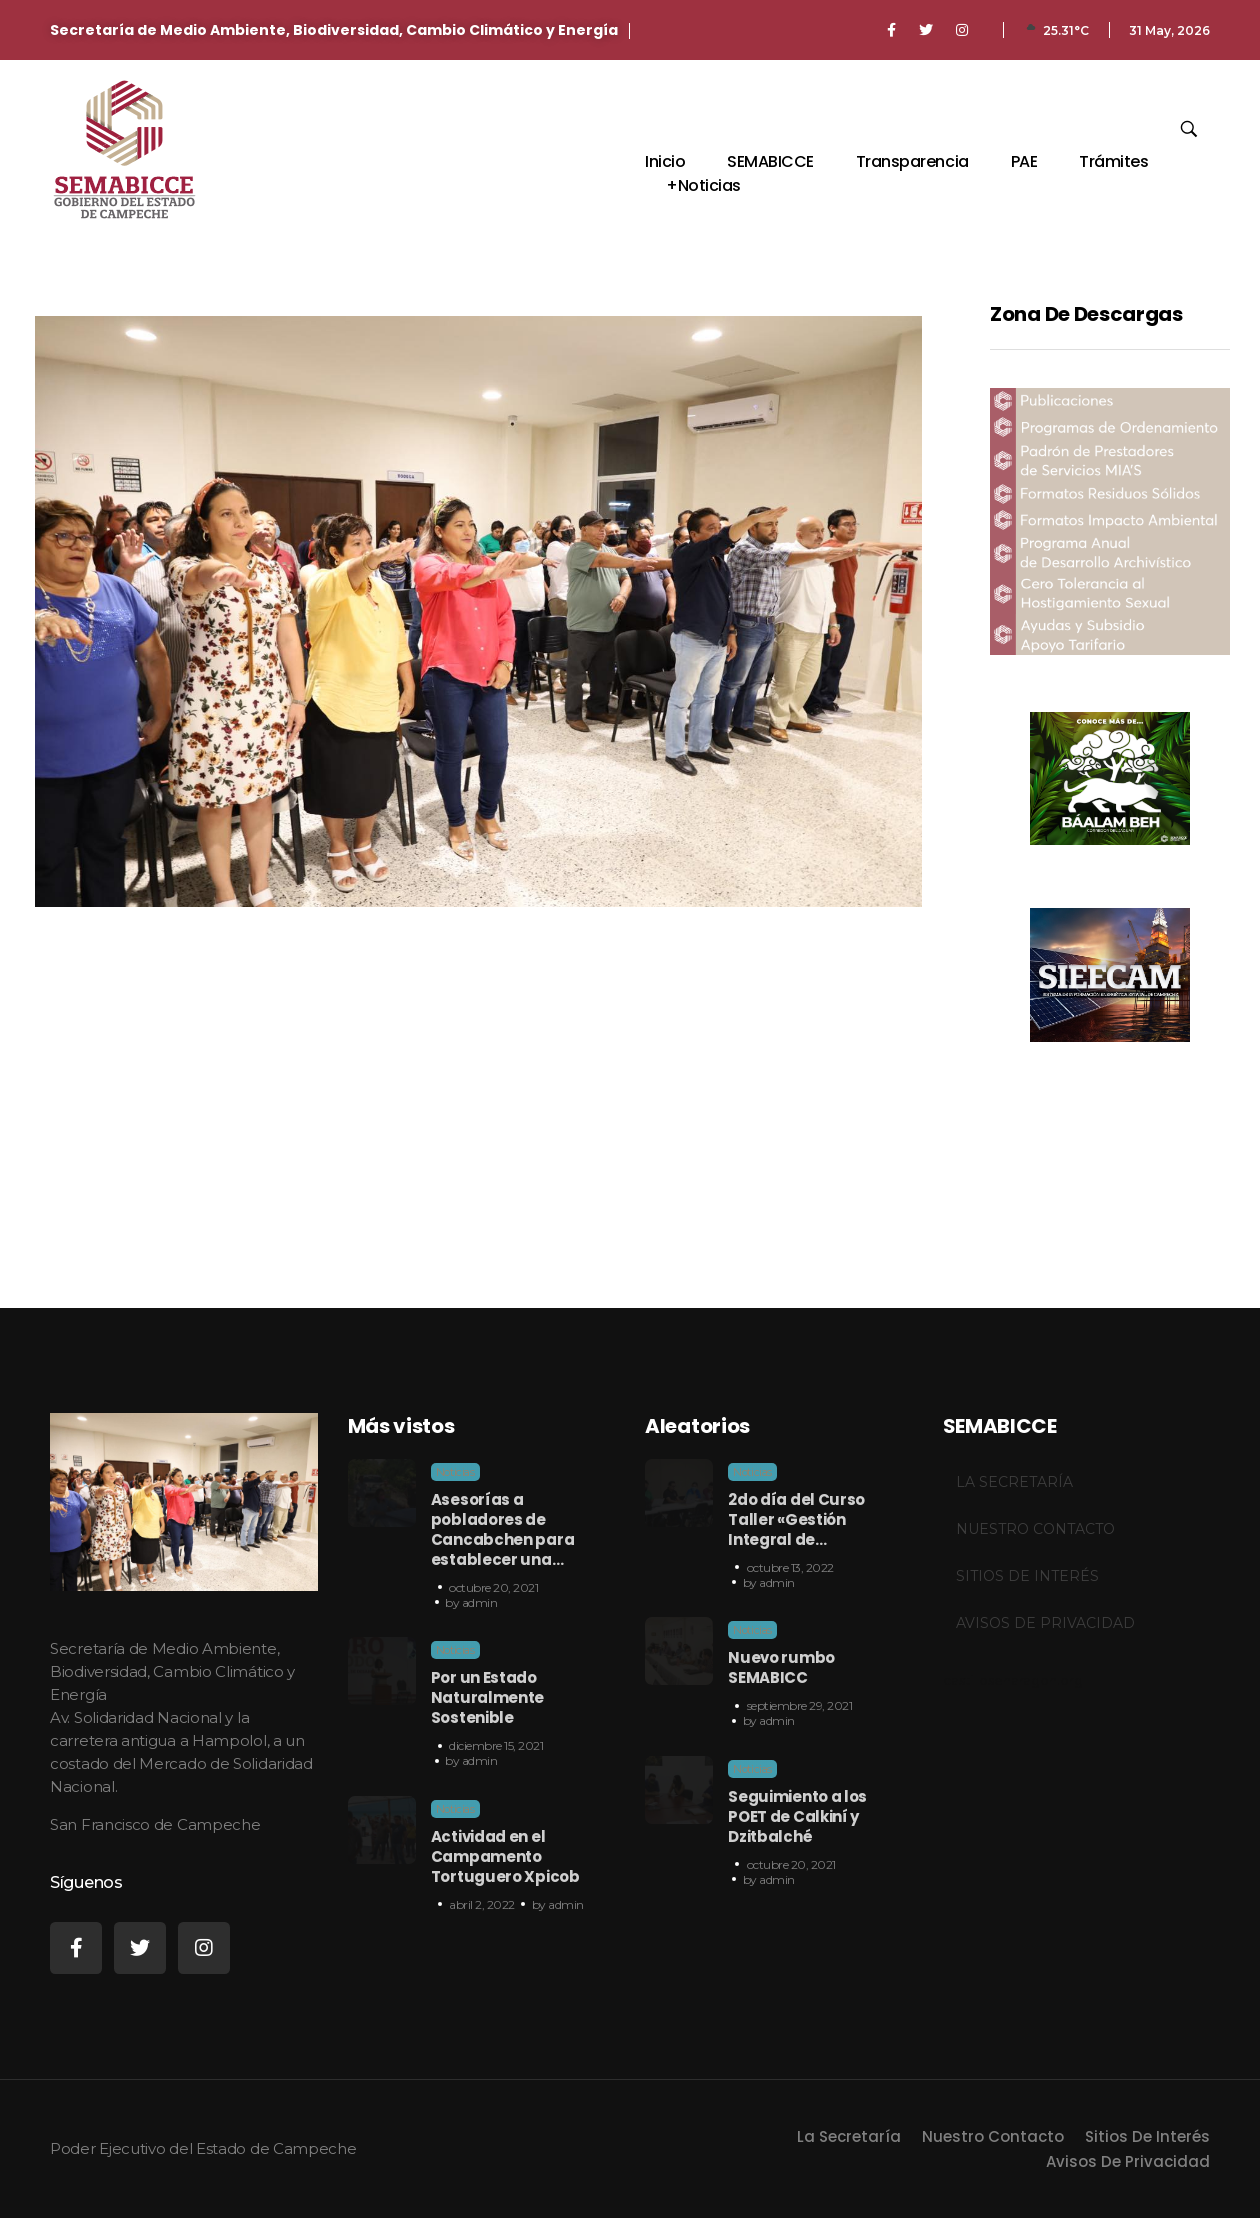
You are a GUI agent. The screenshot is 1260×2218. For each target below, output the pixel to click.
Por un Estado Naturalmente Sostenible (487, 1697)
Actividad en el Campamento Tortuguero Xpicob (505, 1856)
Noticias (455, 1472)
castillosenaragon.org (1013, 1680)
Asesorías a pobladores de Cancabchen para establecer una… (503, 1529)
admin (480, 1602)
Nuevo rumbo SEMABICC (781, 1667)
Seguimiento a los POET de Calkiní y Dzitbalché (797, 1816)
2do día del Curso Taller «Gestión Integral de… (796, 1519)
